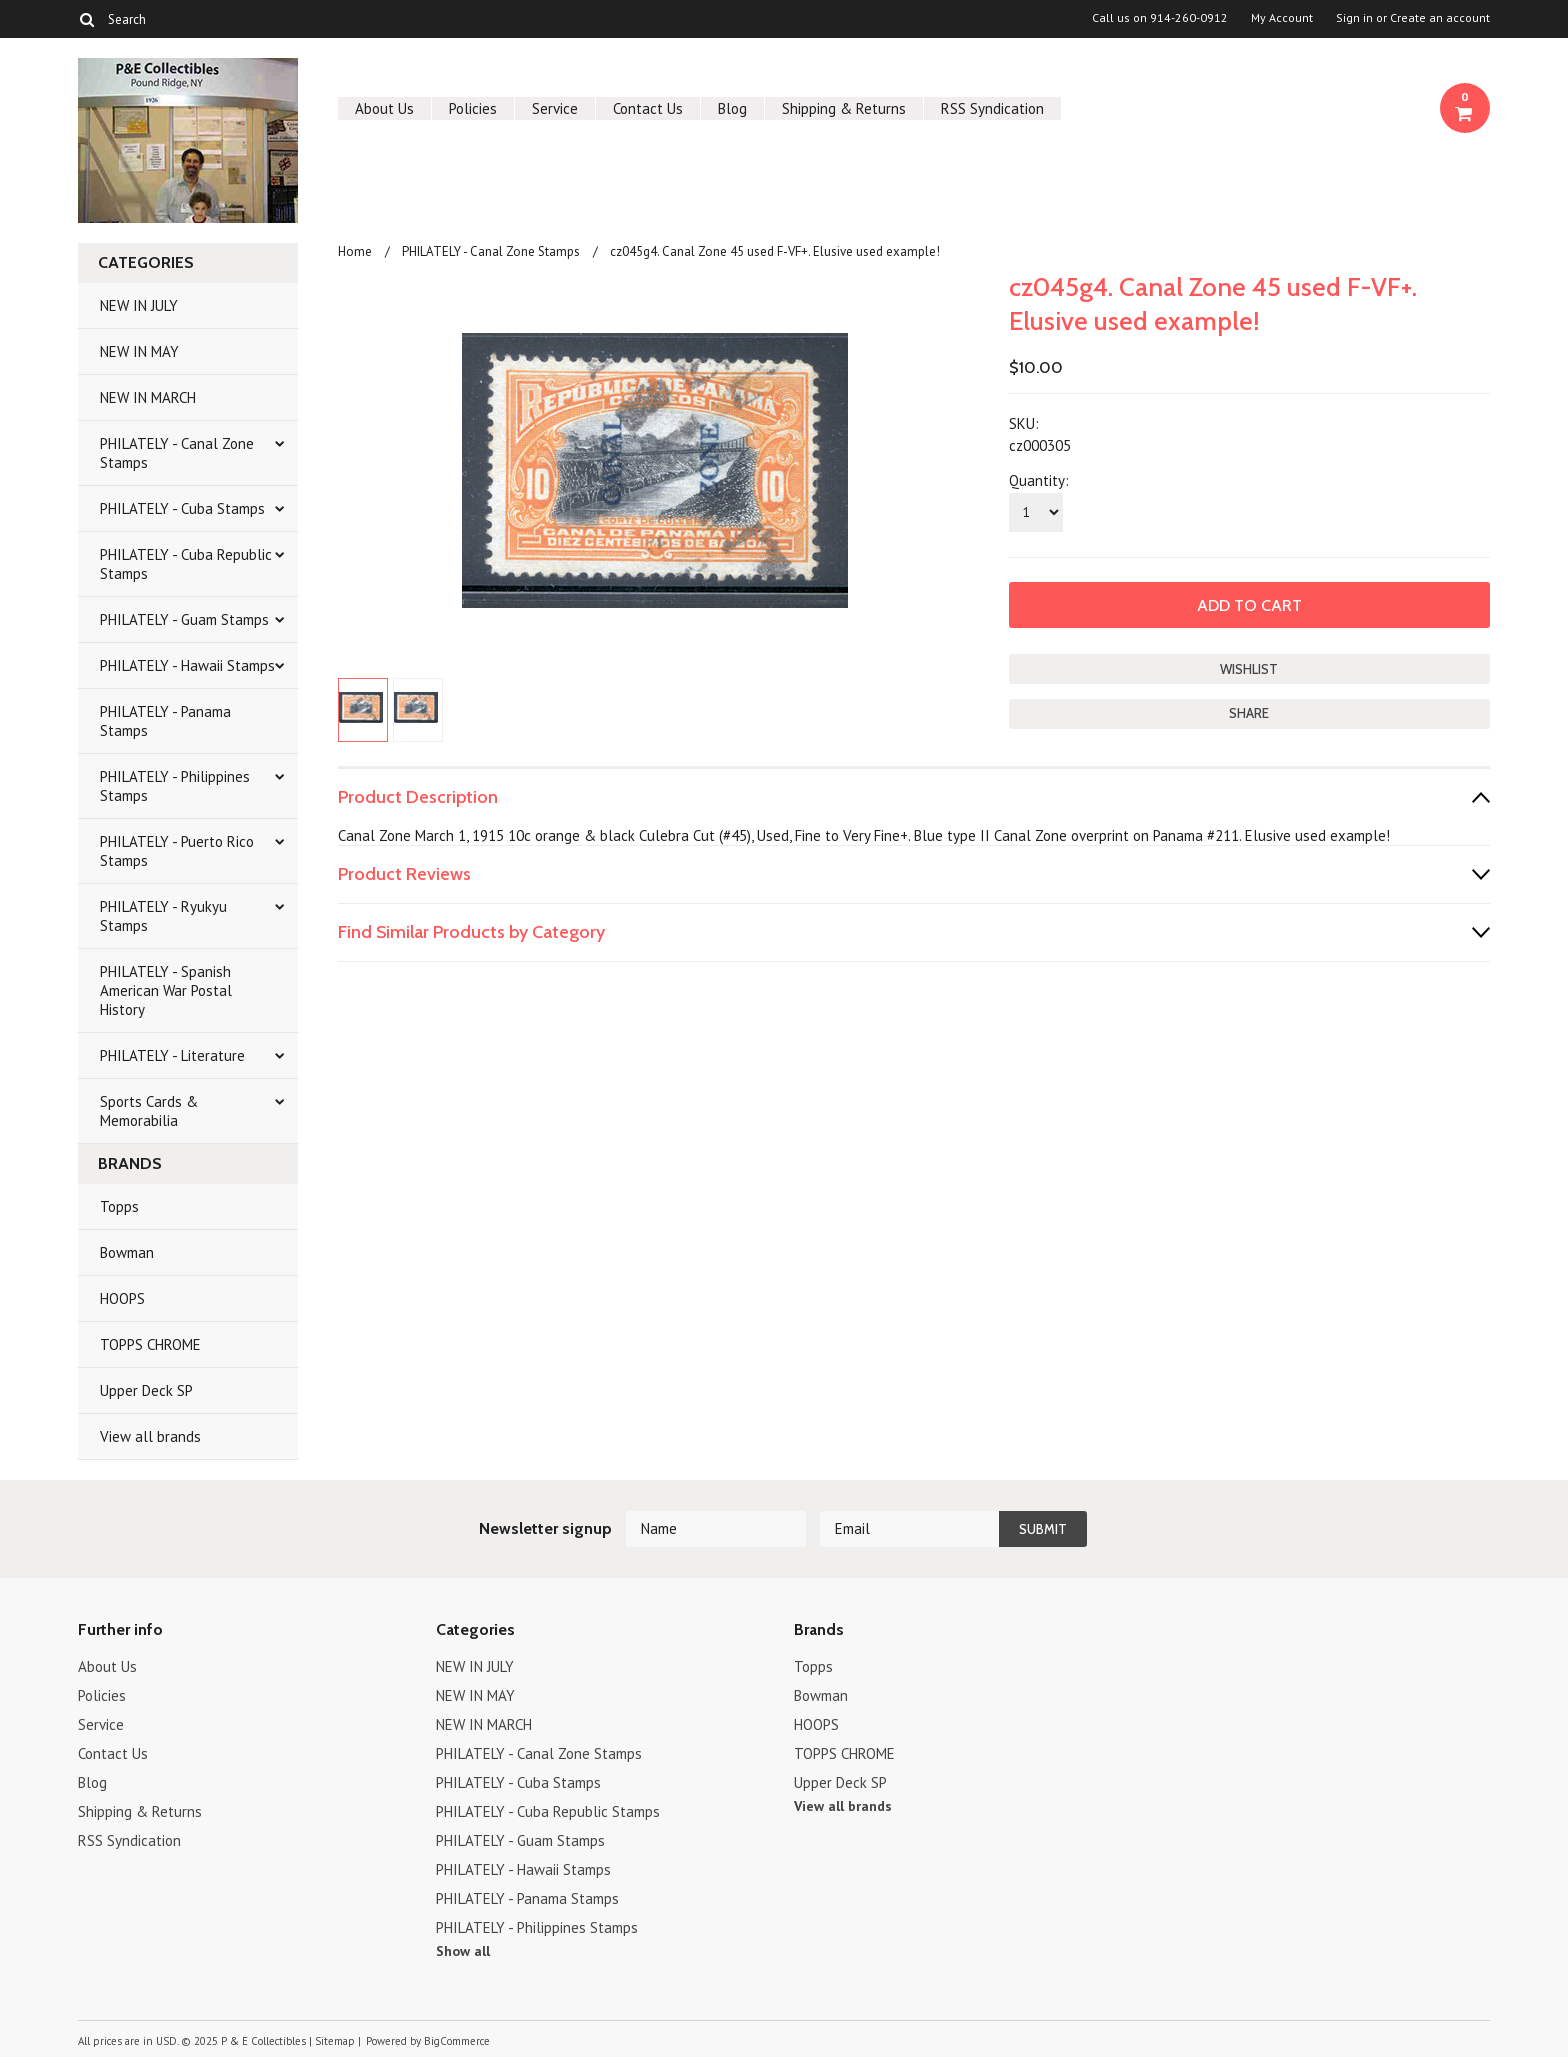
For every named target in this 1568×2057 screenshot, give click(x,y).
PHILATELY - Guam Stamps (184, 619)
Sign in (1354, 18)
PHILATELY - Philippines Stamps (175, 786)
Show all (463, 1951)
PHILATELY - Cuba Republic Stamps (186, 564)
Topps (119, 1206)
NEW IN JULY (139, 305)
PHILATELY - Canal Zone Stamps (177, 453)
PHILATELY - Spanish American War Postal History (166, 990)
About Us (384, 108)
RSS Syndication (992, 108)
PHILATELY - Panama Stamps (165, 721)
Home (355, 251)
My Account (1282, 18)
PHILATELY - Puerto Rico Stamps (177, 851)
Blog (732, 108)
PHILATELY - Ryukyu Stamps (163, 916)
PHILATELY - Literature (172, 1055)
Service (555, 108)
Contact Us (648, 108)
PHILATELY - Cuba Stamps (182, 508)
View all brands (150, 1436)
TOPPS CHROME (150, 1344)
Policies (473, 108)
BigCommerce (457, 2041)
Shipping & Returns (844, 108)
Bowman (127, 1252)
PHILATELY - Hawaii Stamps (187, 665)
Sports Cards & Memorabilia (149, 1111)
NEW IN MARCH (148, 397)
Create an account (1440, 18)
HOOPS (122, 1298)
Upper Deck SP (146, 1390)
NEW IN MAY (139, 351)
